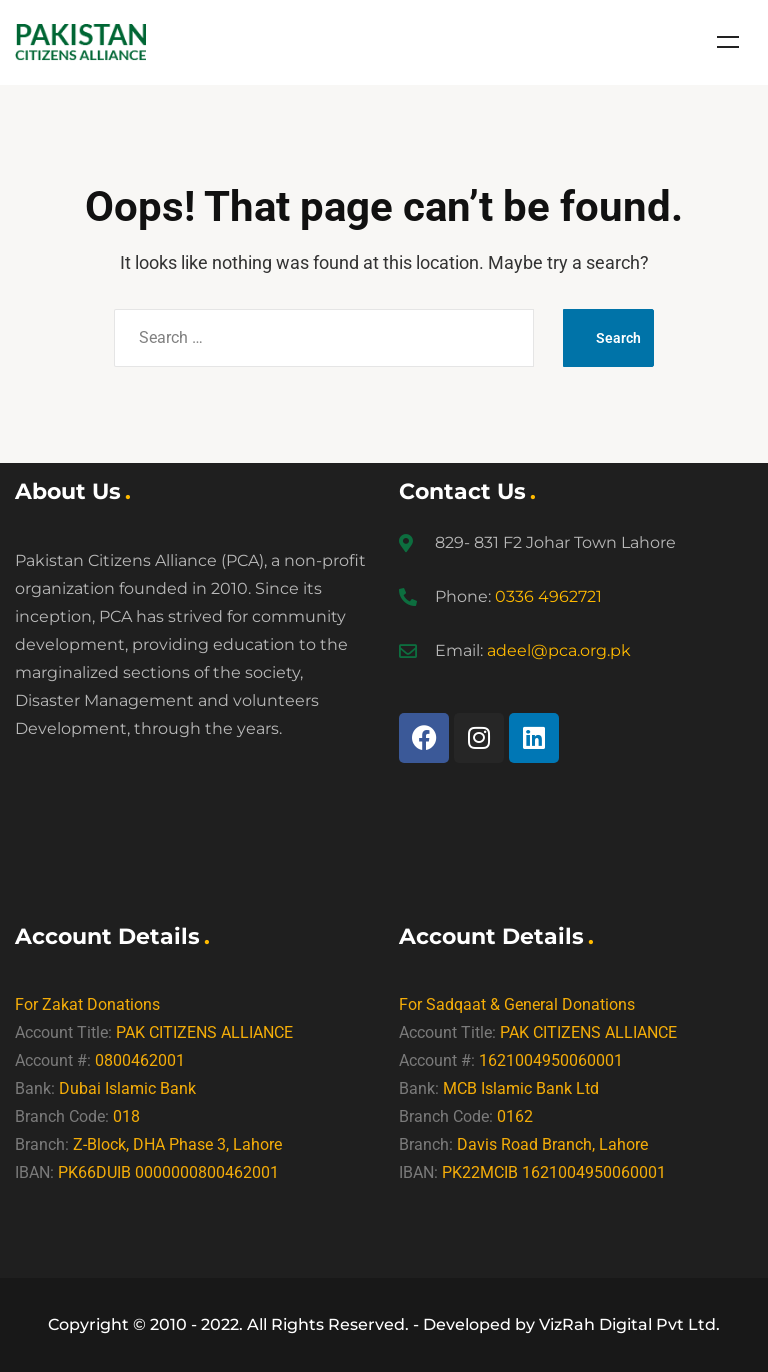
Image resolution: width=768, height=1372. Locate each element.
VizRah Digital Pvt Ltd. (629, 1324)
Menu (728, 42)
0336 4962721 (548, 596)
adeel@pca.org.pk (559, 650)
